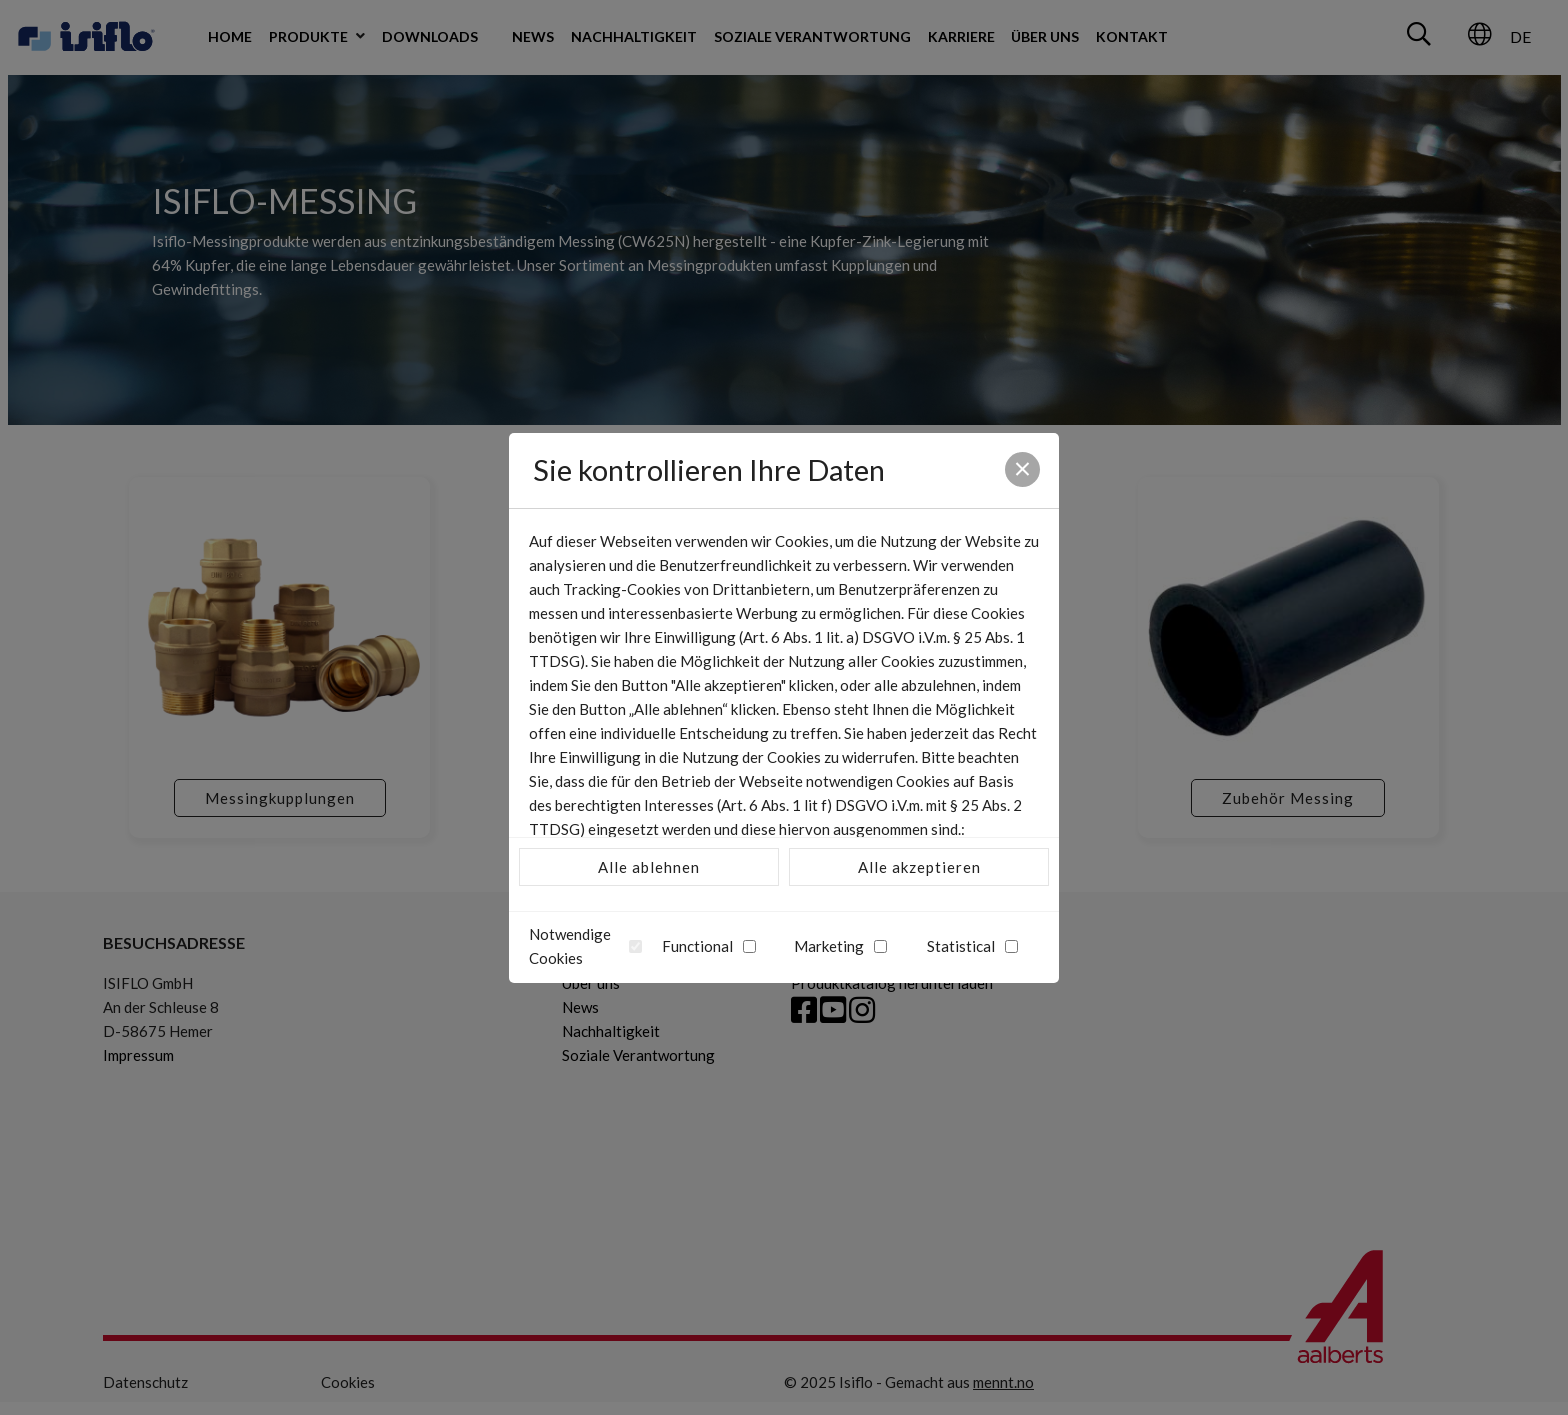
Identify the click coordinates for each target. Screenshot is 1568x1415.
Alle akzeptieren (919, 867)
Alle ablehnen (649, 867)
